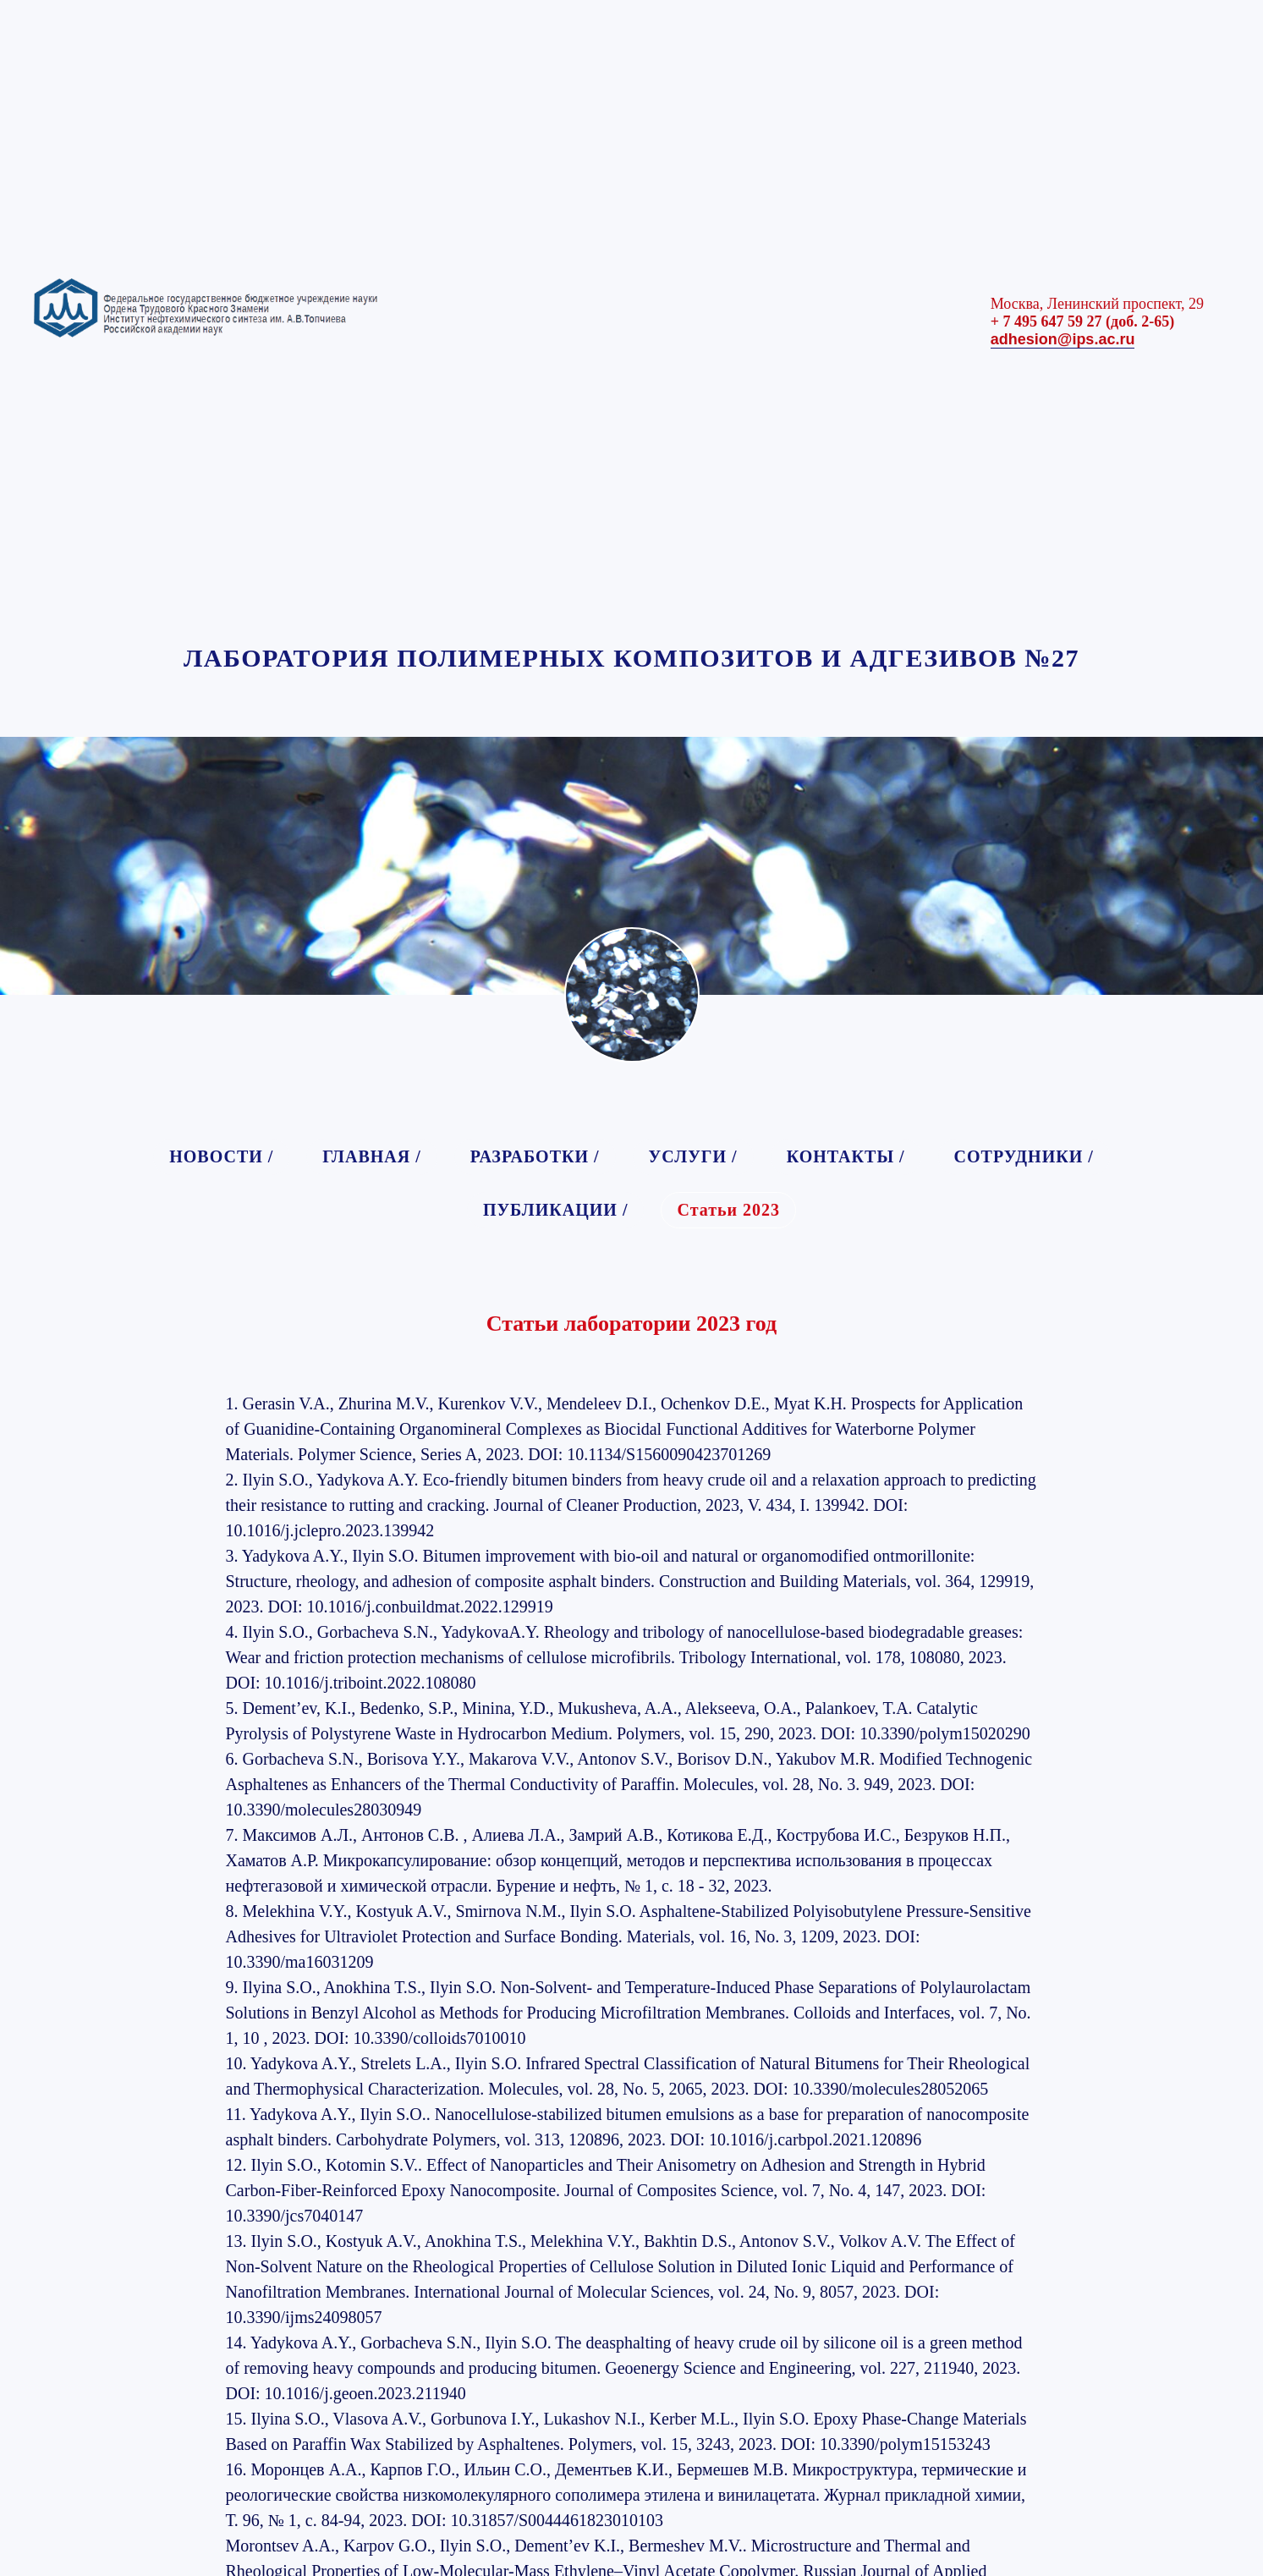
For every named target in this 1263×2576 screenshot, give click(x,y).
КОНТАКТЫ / (846, 1156)
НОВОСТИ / (221, 1156)
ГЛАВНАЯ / (371, 1156)
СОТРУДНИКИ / (1024, 1156)
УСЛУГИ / (693, 1156)
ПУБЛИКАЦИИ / (556, 1209)
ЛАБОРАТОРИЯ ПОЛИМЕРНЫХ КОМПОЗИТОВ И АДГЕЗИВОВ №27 (631, 658)
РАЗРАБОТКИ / (535, 1156)
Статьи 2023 (728, 1209)
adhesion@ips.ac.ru (1063, 339)
